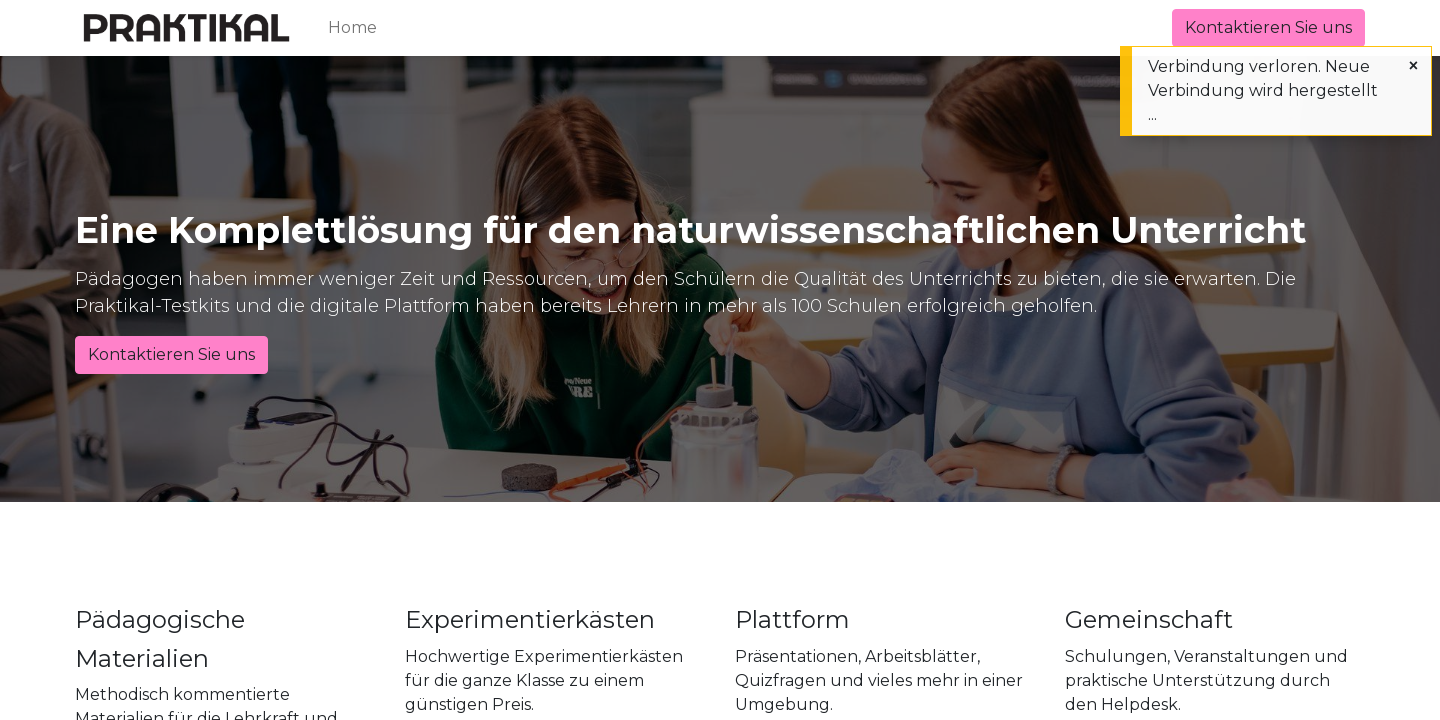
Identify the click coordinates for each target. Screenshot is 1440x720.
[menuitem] (352, 28)
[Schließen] (1413, 66)
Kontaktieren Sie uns (1268, 27)
